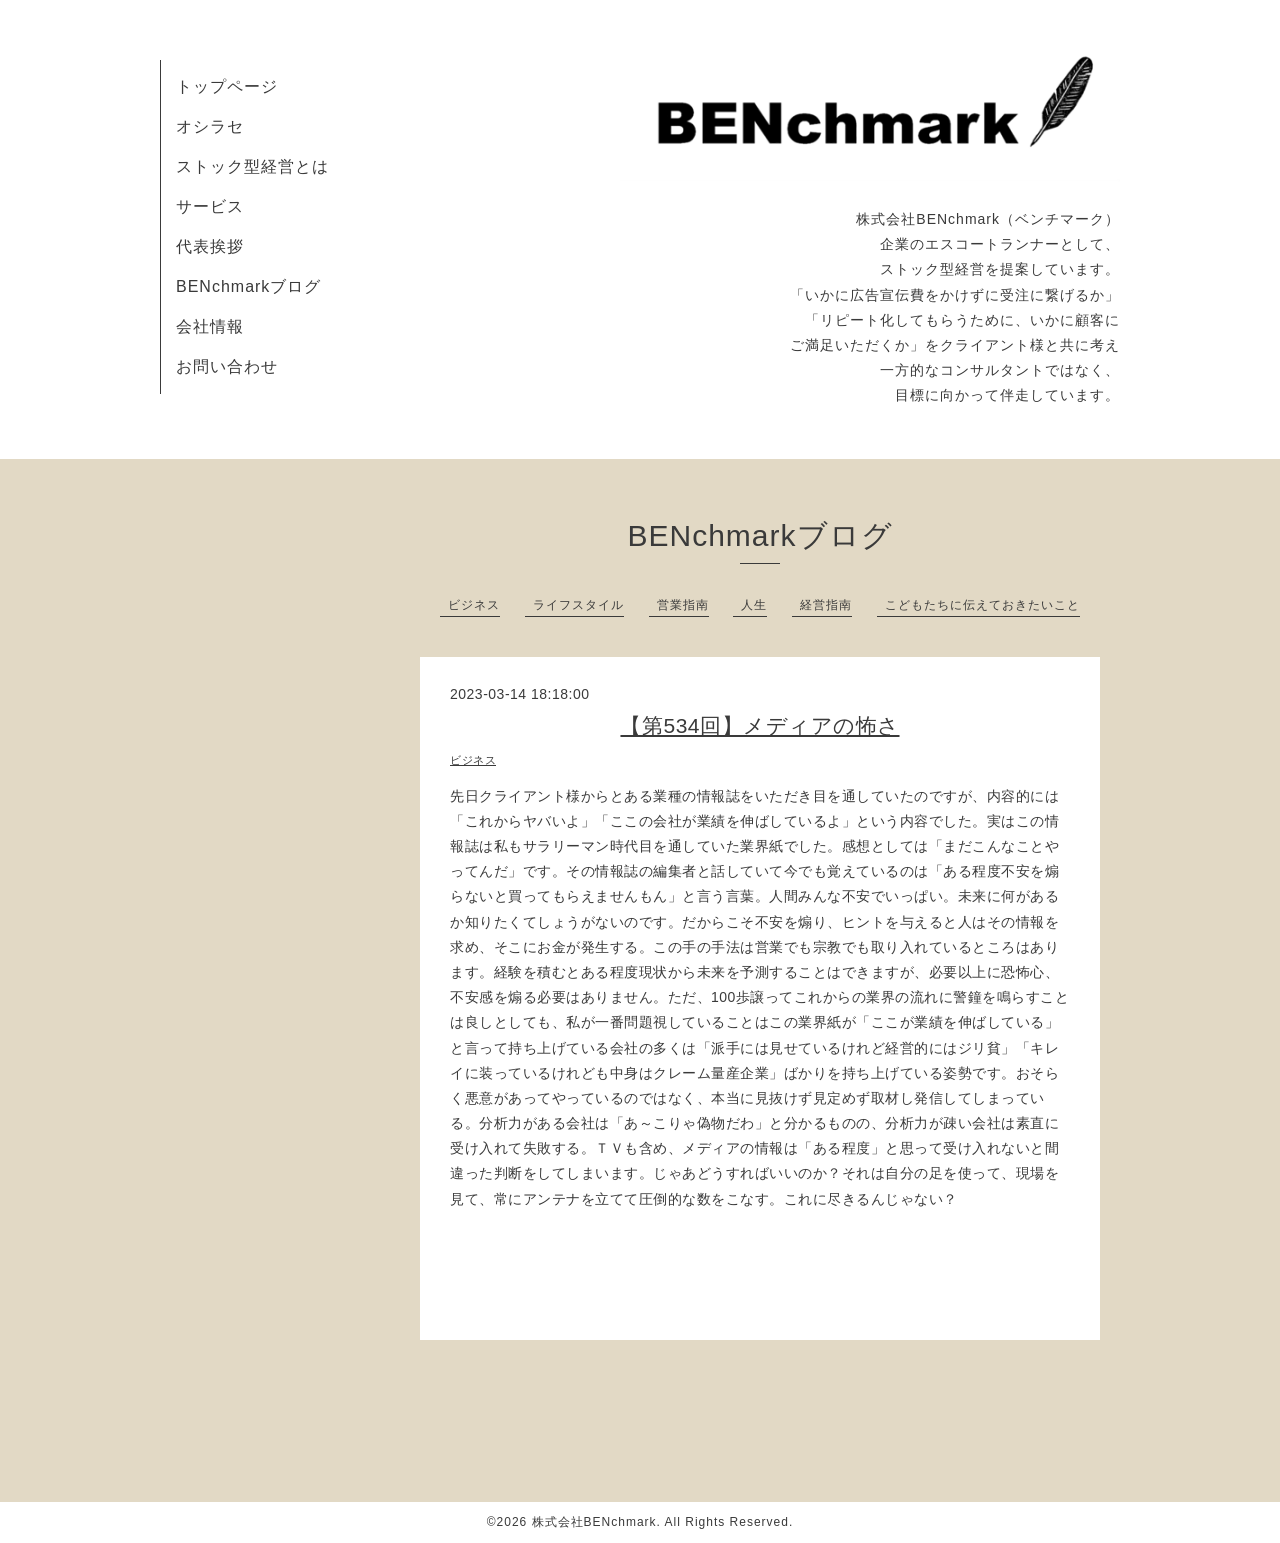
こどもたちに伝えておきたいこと (982, 605)
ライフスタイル (578, 605)
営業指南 (683, 605)
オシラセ (210, 126)
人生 (754, 605)
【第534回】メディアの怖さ (759, 725)
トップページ (227, 86)
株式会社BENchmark (594, 1522)
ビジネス (474, 605)
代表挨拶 (210, 246)
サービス (210, 206)
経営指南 (826, 605)
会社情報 (210, 326)
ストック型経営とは (252, 166)
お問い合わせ (227, 366)
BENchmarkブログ (248, 286)
